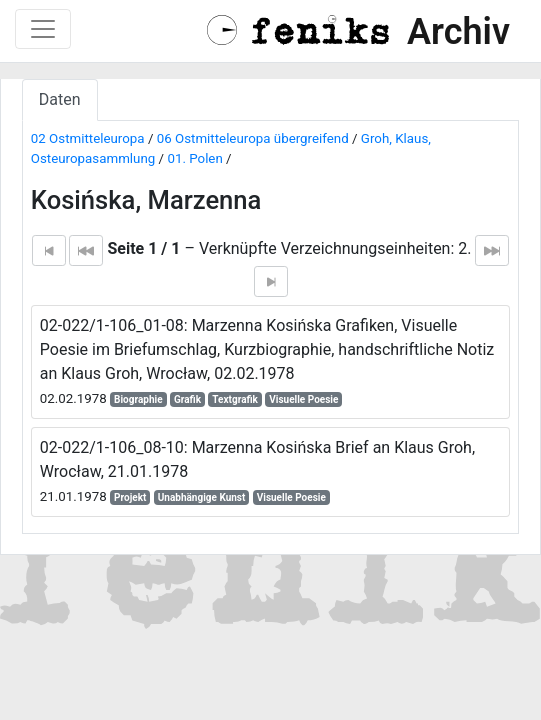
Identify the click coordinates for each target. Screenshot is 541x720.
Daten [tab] (60, 99)
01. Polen (194, 158)
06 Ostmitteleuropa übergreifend (253, 138)
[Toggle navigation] (43, 29)
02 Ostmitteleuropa (88, 138)
